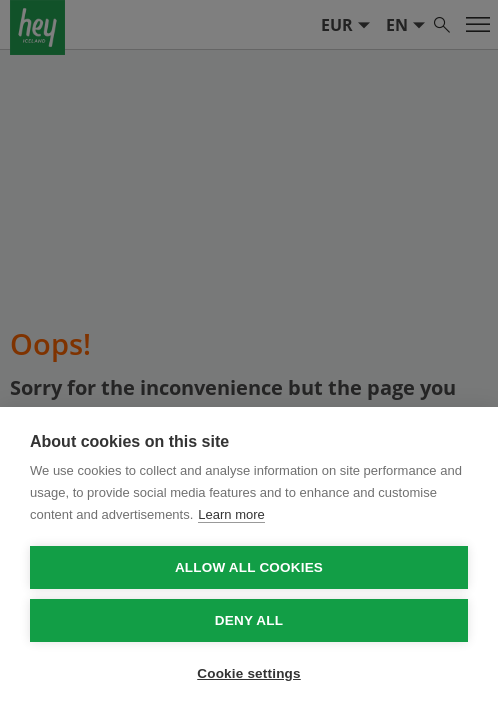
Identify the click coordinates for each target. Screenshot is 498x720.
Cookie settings (249, 673)
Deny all (249, 620)
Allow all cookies (249, 567)
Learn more (231, 514)
